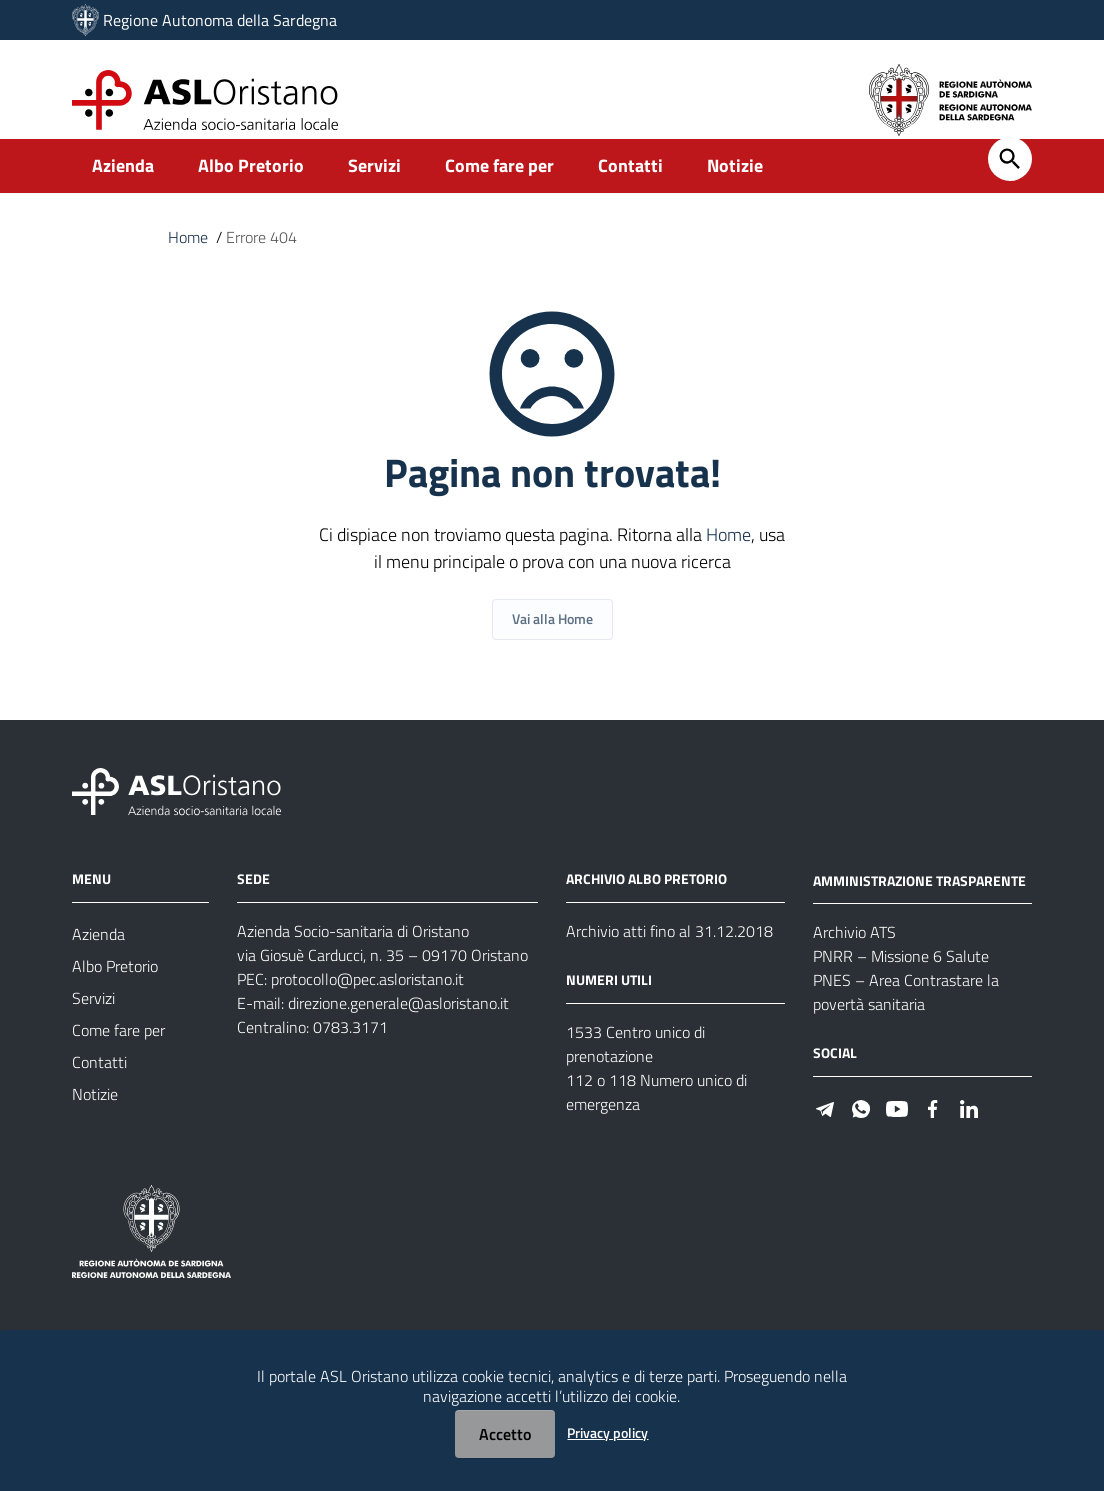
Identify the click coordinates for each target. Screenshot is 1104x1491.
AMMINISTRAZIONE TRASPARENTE (919, 900)
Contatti (630, 186)
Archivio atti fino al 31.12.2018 (669, 951)
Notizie (735, 186)
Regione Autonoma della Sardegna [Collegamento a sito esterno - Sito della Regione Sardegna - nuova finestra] (220, 20)
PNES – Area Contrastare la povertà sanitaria (906, 1013)
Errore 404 (261, 258)
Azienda (123, 186)
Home (188, 258)
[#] (825, 1127)
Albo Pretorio (251, 186)
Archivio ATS (854, 953)
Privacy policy (607, 1432)
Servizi (374, 186)
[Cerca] (1010, 180)
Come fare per (499, 186)
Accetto (505, 1434)
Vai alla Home (552, 639)
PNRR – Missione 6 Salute (901, 977)
